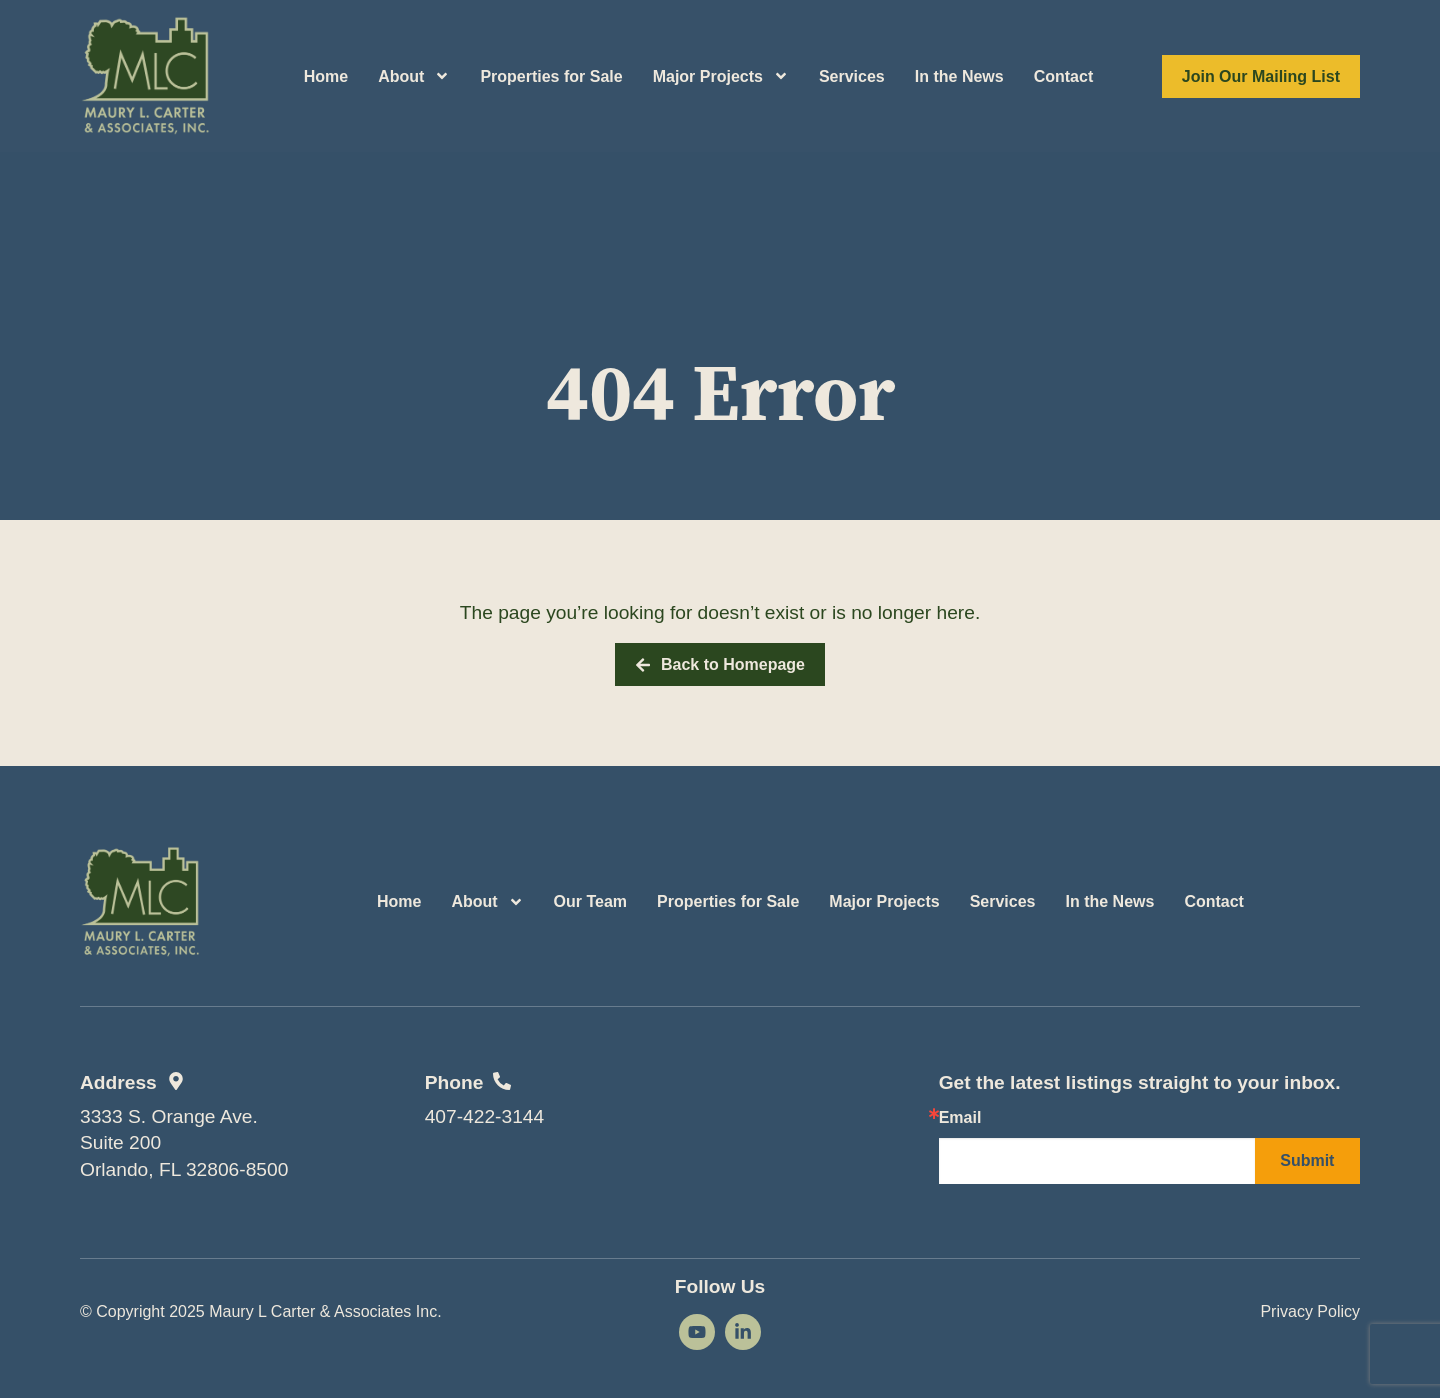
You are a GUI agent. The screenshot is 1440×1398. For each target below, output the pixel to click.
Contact (1064, 76)
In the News (959, 76)
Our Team (591, 901)
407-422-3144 (485, 1116)
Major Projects (721, 76)
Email (960, 1118)
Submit (1307, 1160)
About (414, 76)
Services (852, 76)
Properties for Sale (551, 76)
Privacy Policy (1310, 1311)
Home (326, 76)
